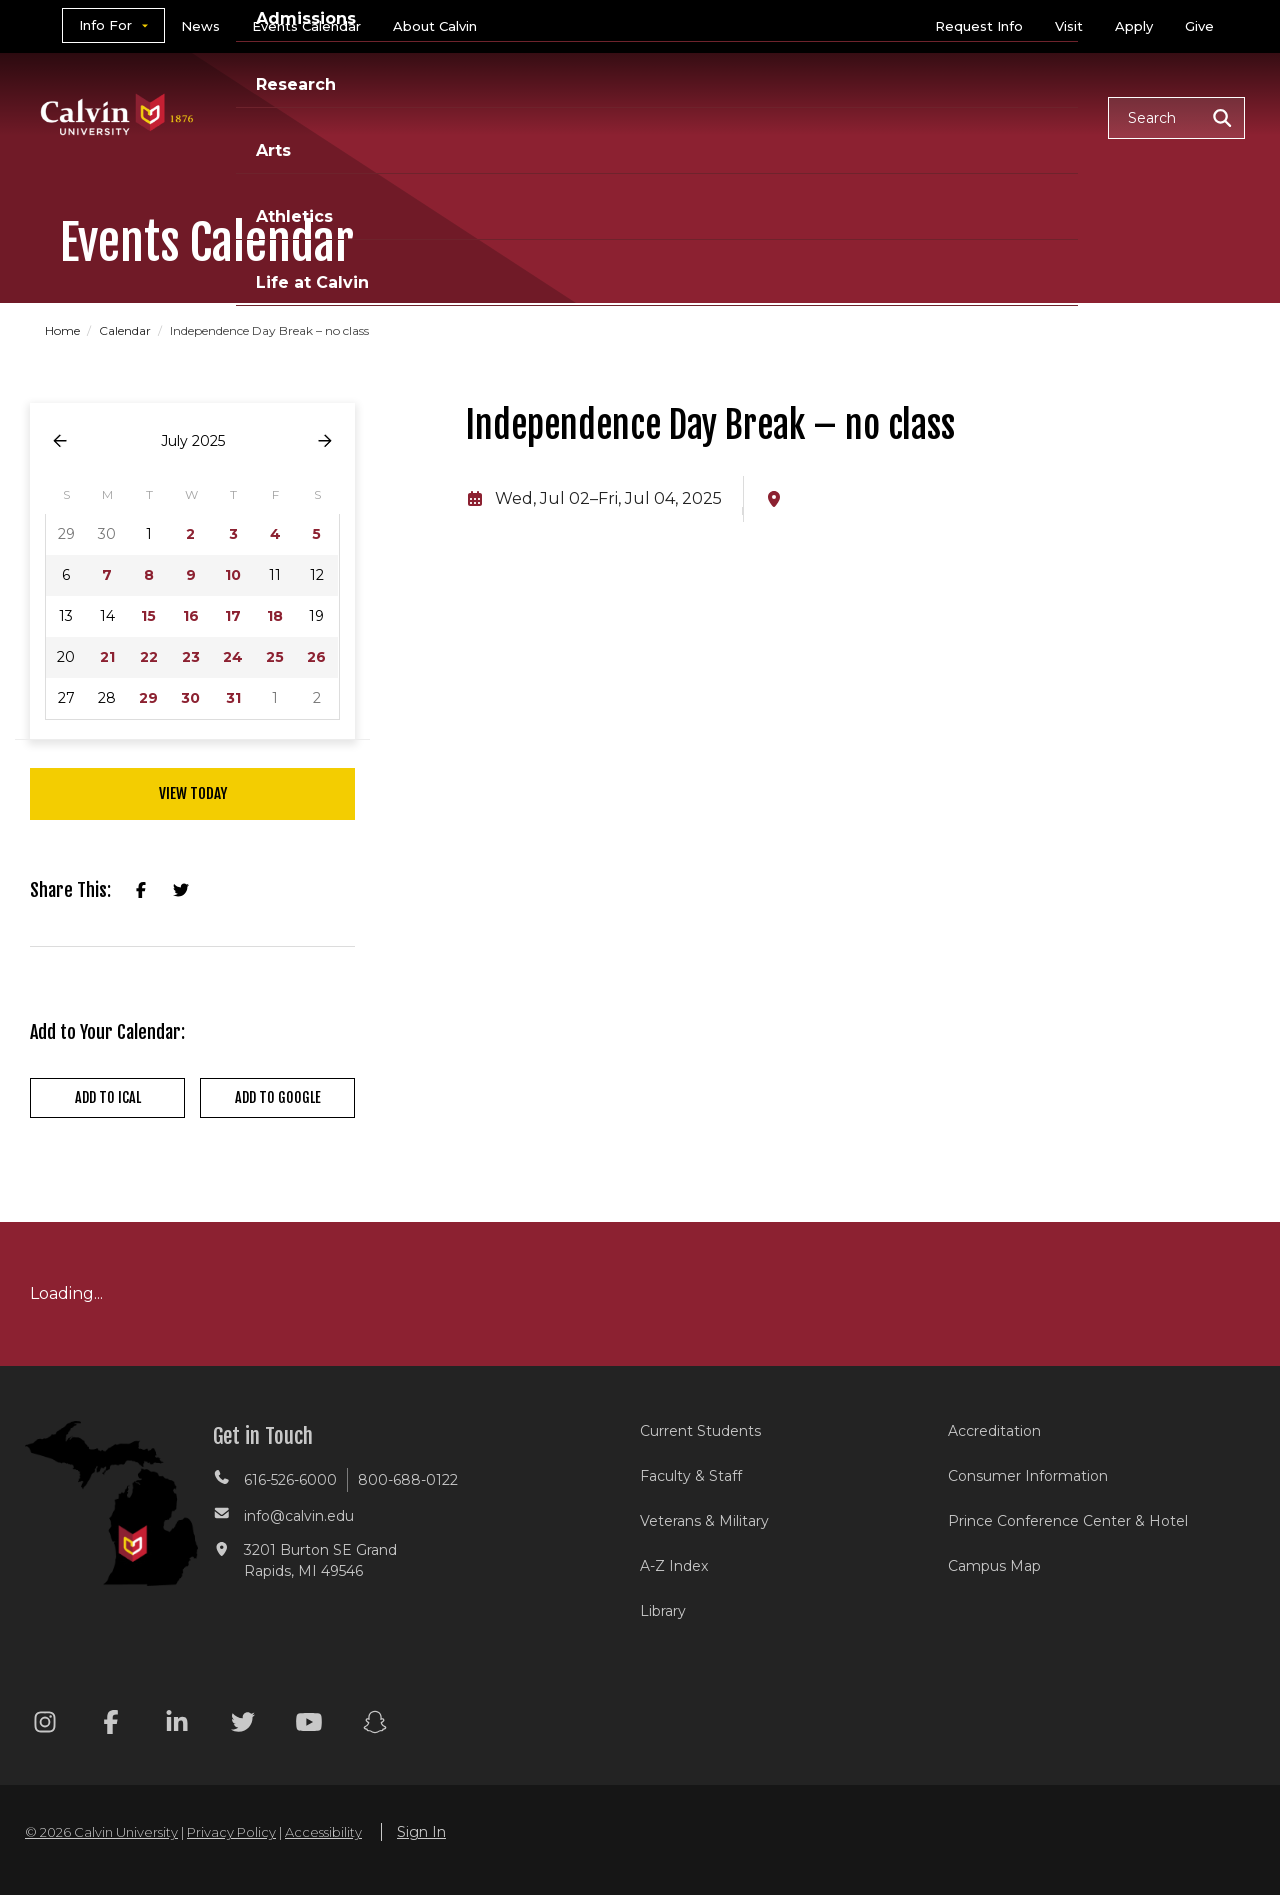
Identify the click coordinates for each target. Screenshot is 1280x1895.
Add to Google (278, 1097)
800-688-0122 (408, 1480)
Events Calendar (306, 26)
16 (191, 616)
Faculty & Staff (691, 1476)
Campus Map (994, 1566)
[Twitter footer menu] (243, 1725)
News (200, 26)
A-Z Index (674, 1566)
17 (233, 616)
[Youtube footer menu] (309, 1725)
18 (275, 616)
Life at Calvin (1021, 116)
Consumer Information (1028, 1476)
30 (190, 698)
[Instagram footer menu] (45, 1725)
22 (149, 657)
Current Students (700, 1431)
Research (693, 116)
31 (233, 698)
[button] (1176, 118)
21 (107, 657)
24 (233, 657)
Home (64, 330)
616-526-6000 (290, 1480)
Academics (425, 116)
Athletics (886, 116)
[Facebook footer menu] (111, 1725)
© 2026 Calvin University (101, 1832)
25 (275, 657)
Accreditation (994, 1431)
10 (233, 575)
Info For (105, 25)
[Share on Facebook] (141, 891)
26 (316, 657)
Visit (1069, 26)
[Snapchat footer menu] (375, 1725)
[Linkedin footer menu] (177, 1725)
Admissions (563, 116)
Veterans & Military (704, 1521)
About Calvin (435, 26)
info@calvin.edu (299, 1516)
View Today (193, 793)
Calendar (126, 330)
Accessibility (323, 1832)
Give (1199, 26)
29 (148, 698)
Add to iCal (108, 1097)
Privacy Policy (231, 1832)
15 (148, 616)
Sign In (421, 1832)
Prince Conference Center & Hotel (1068, 1521)
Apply (1134, 26)
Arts (790, 116)
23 (191, 657)
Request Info (979, 26)
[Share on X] (181, 891)
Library (663, 1611)
